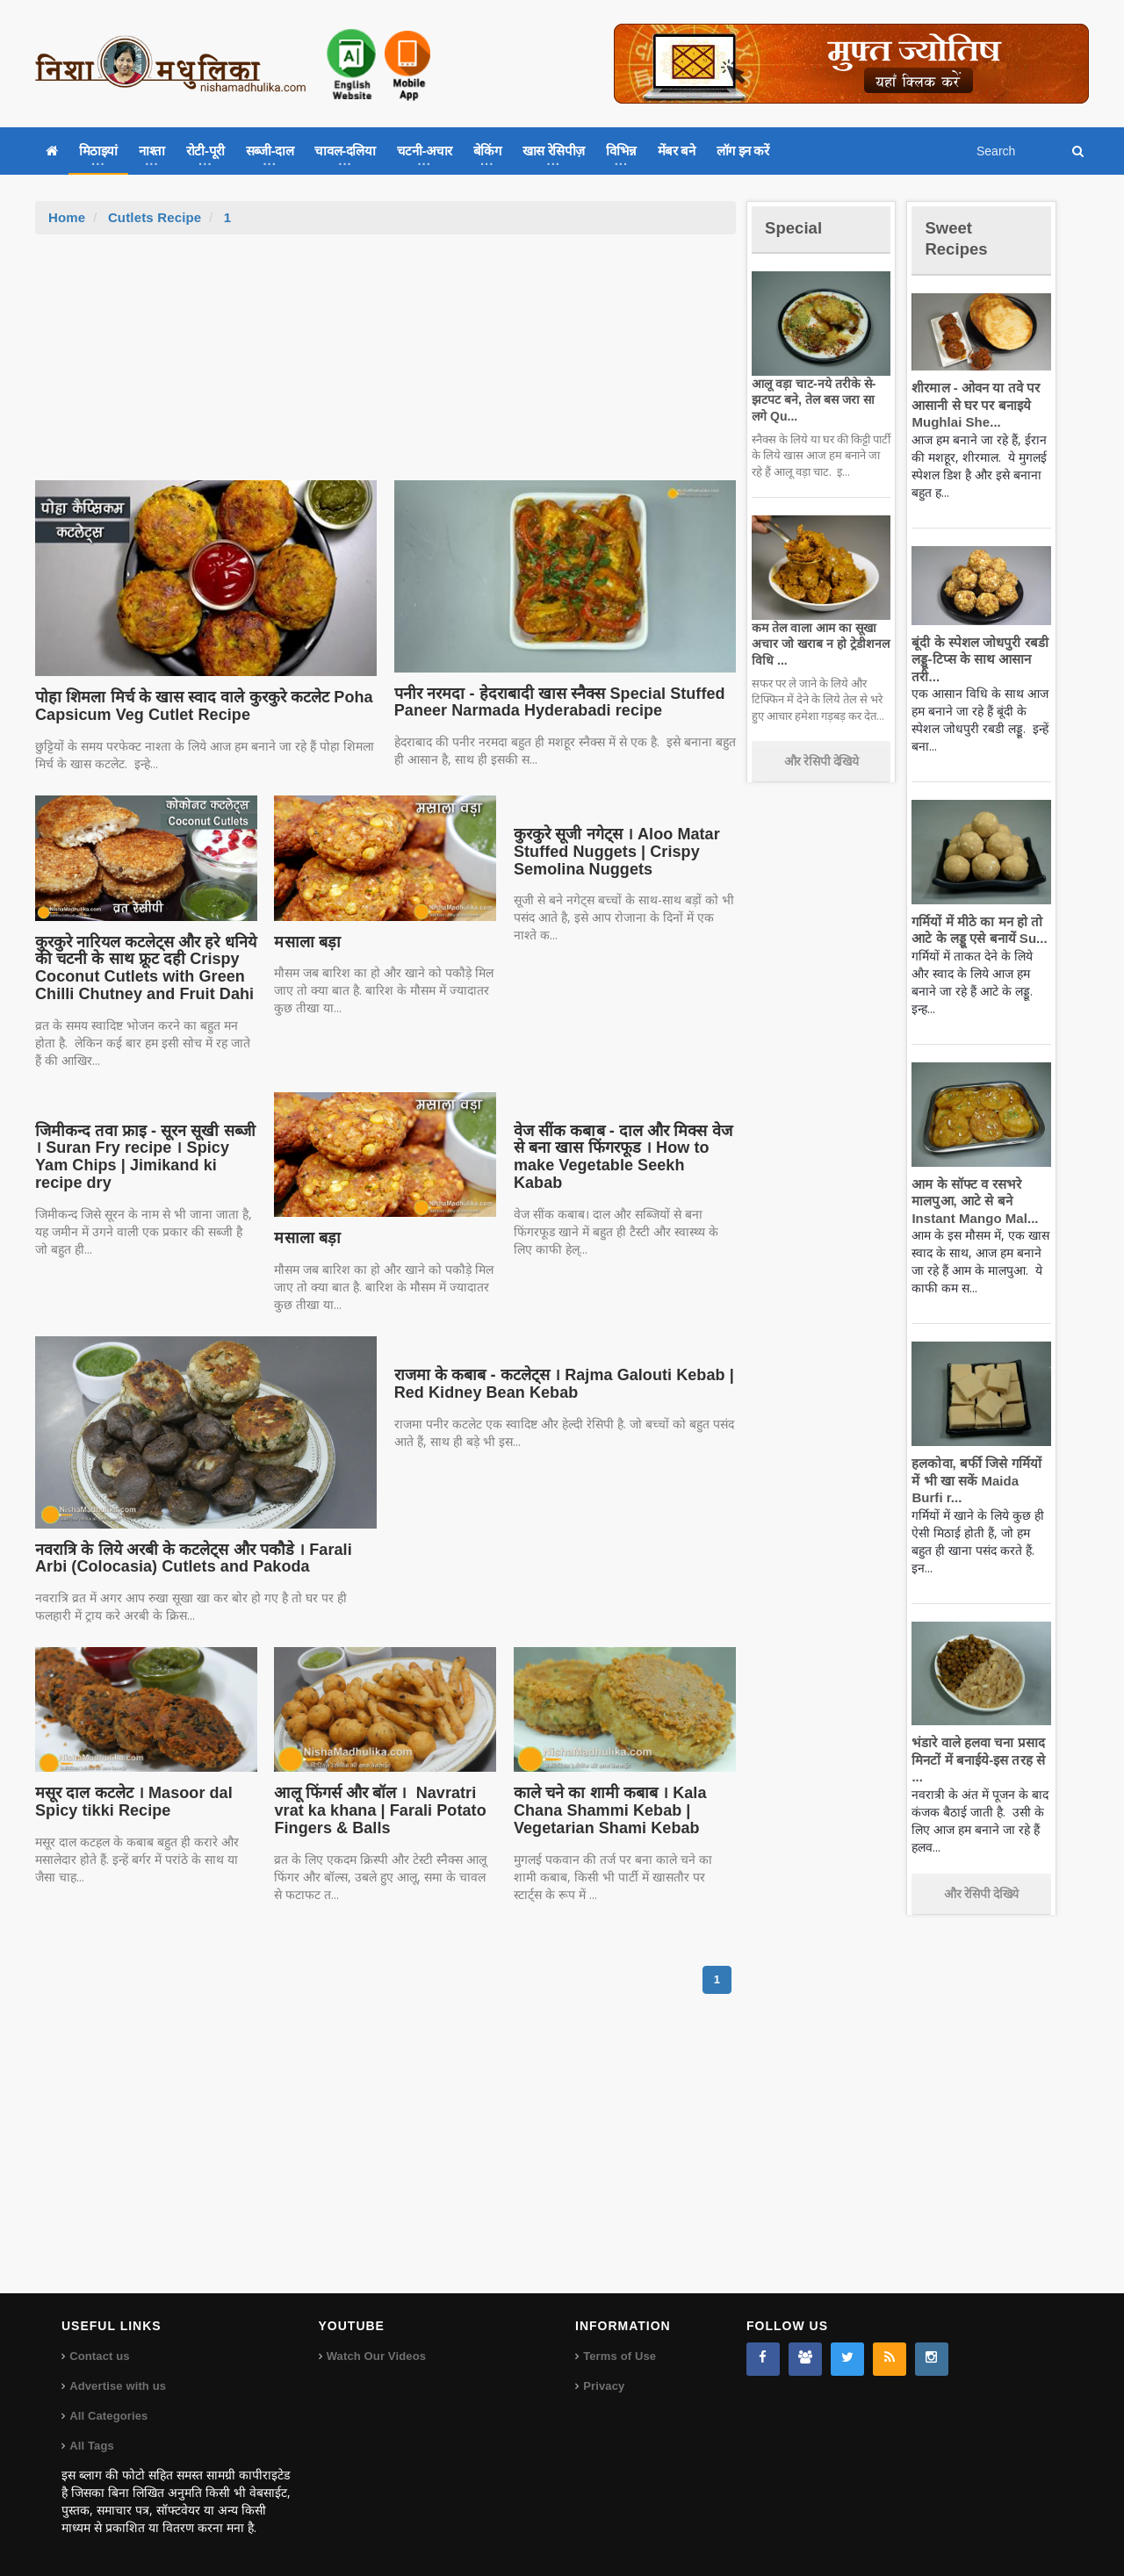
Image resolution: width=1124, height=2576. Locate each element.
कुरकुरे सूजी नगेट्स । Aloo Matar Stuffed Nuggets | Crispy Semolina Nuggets (612, 851)
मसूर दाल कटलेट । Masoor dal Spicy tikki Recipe (128, 1801)
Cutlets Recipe (152, 217)
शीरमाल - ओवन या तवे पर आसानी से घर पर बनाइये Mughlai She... (972, 404)
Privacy (603, 2386)
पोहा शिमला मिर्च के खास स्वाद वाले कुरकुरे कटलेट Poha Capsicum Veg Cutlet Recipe (196, 705)
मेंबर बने (676, 150)
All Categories (107, 2415)
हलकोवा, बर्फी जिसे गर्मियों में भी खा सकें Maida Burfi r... (978, 1480)
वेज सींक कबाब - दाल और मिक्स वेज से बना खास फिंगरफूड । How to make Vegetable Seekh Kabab (620, 1148)
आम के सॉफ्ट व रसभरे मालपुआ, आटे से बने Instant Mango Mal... (970, 1201)
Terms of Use (618, 2356)
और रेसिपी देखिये (821, 761)
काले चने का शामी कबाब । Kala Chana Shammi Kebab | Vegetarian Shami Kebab (606, 1810)
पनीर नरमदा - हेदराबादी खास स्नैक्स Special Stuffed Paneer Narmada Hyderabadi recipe (551, 702)
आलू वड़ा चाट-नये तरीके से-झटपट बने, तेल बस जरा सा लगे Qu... (818, 399)
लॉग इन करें (743, 150)
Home (66, 217)
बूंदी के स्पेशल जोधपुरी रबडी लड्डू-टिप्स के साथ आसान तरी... (976, 659)
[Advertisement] (385, 366)
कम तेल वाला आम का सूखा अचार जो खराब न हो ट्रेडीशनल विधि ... (817, 643)
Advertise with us (116, 2386)
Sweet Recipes (961, 237)
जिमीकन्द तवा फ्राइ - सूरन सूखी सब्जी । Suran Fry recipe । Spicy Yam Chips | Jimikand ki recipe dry (145, 1148)
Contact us (98, 2356)
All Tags (91, 2445)
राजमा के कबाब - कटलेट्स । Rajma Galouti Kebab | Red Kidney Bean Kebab (555, 1383)
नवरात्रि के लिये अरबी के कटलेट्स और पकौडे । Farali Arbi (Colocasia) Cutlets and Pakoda (203, 1558)
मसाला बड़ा (306, 942)
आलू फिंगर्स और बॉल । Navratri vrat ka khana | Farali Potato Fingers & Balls (374, 1810)
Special (797, 227)
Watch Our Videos (375, 2356)
